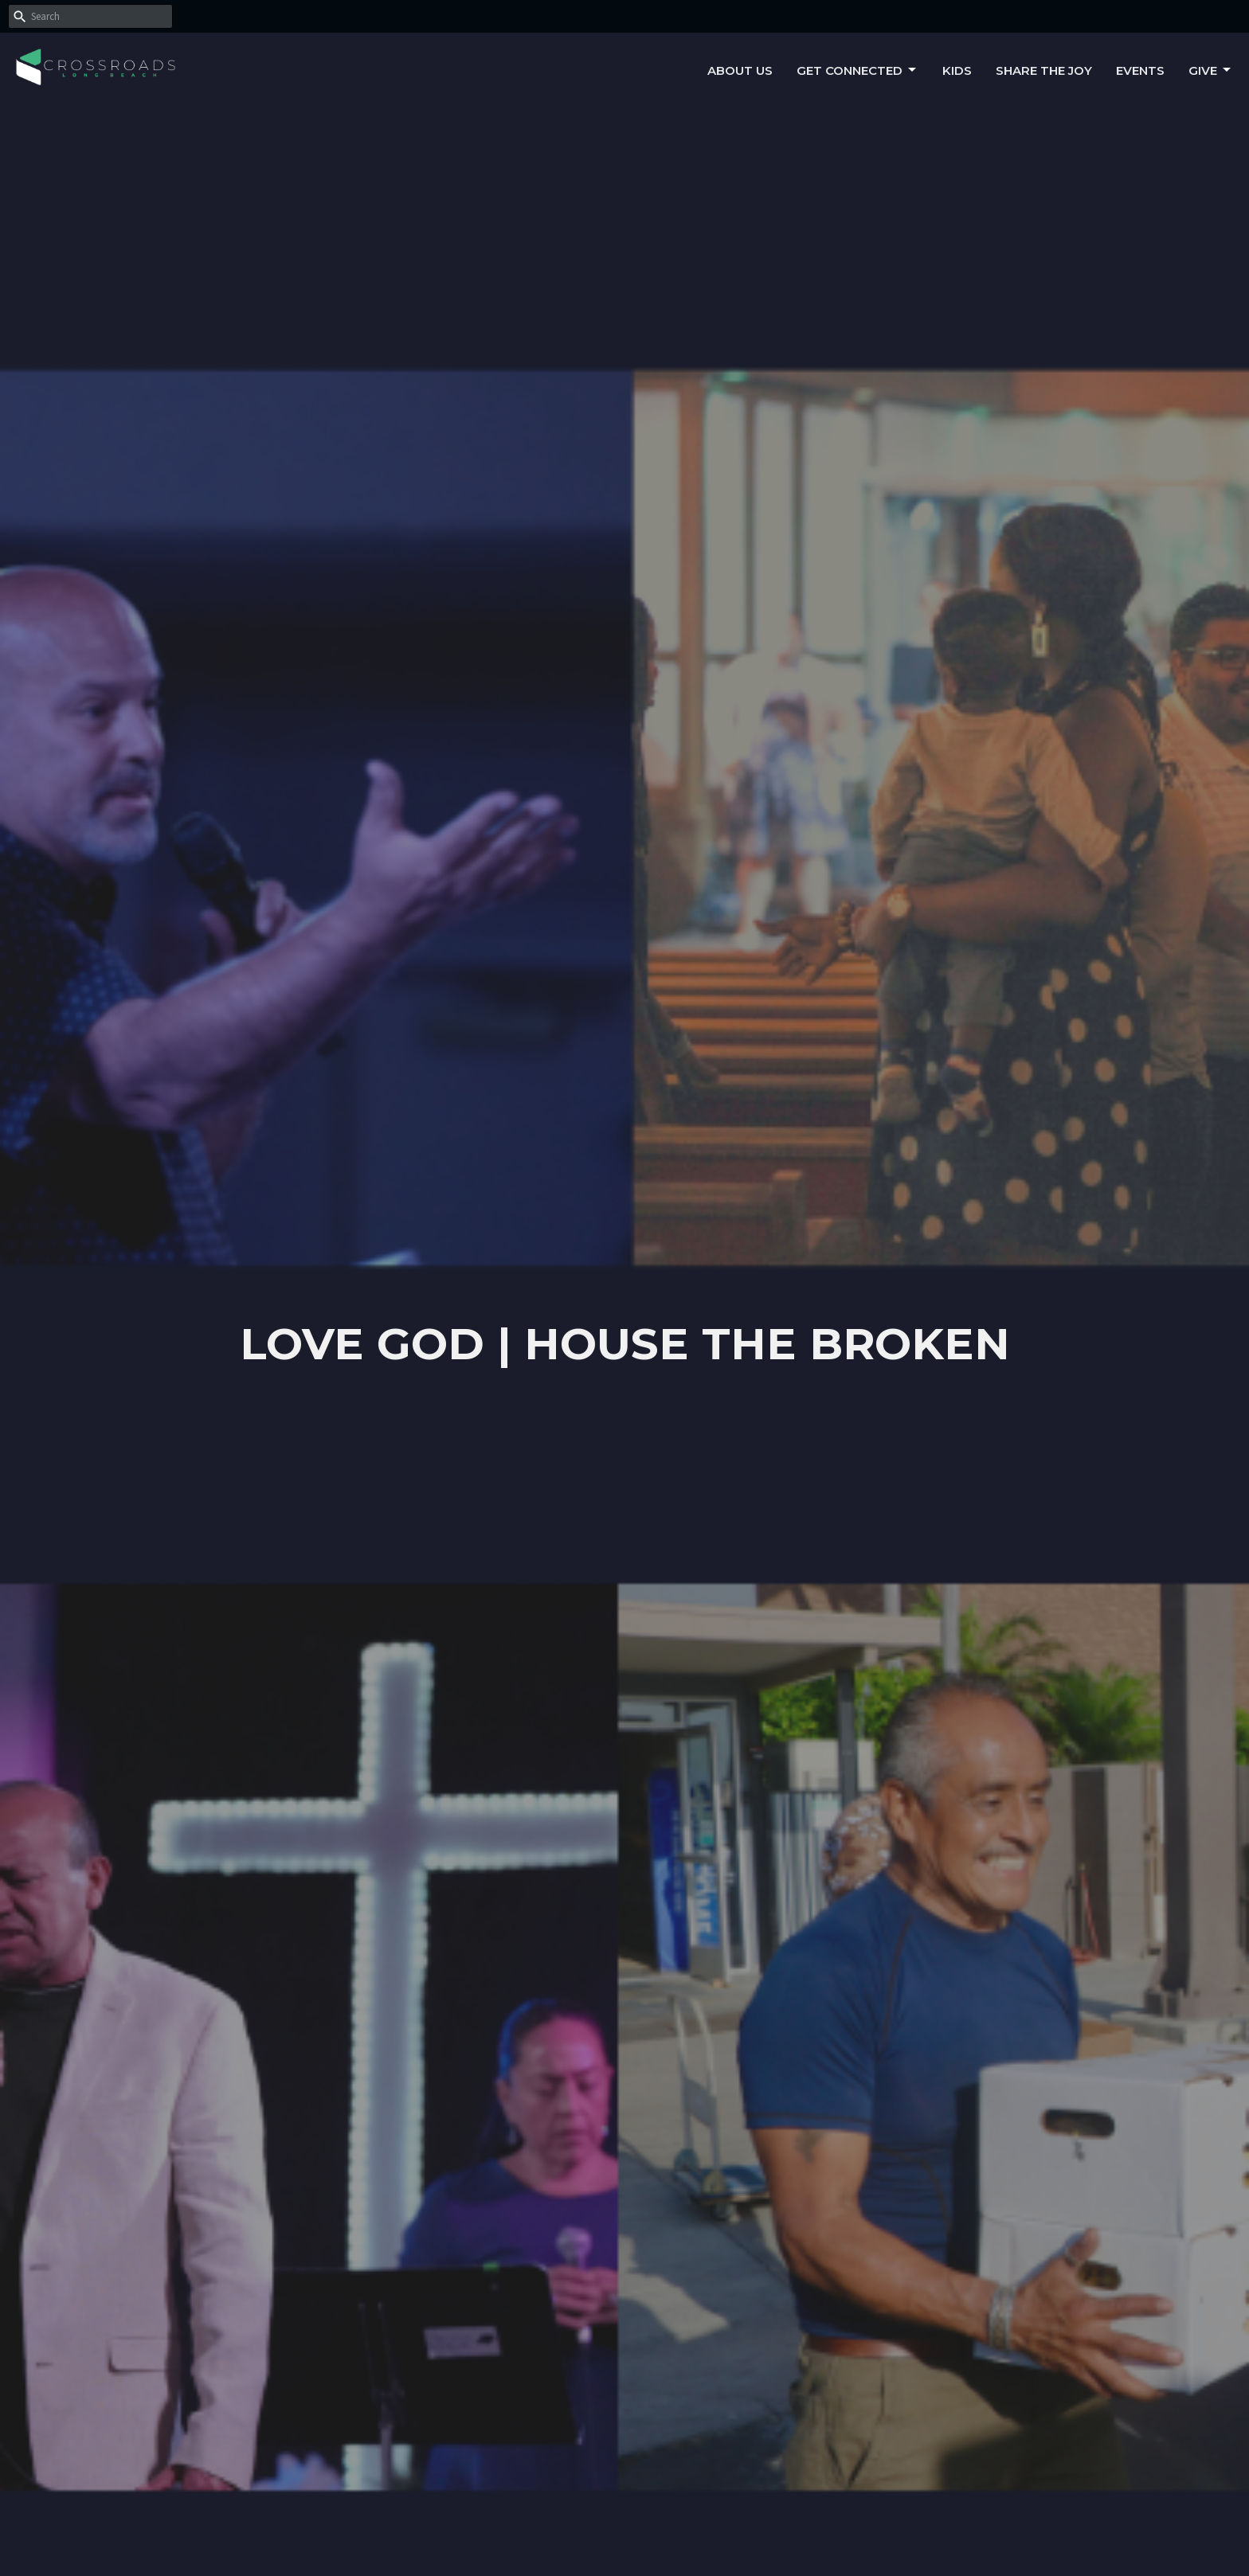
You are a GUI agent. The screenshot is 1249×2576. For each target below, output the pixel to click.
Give (1210, 70)
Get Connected (857, 70)
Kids (957, 70)
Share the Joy (1044, 70)
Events (1140, 70)
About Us (740, 70)
